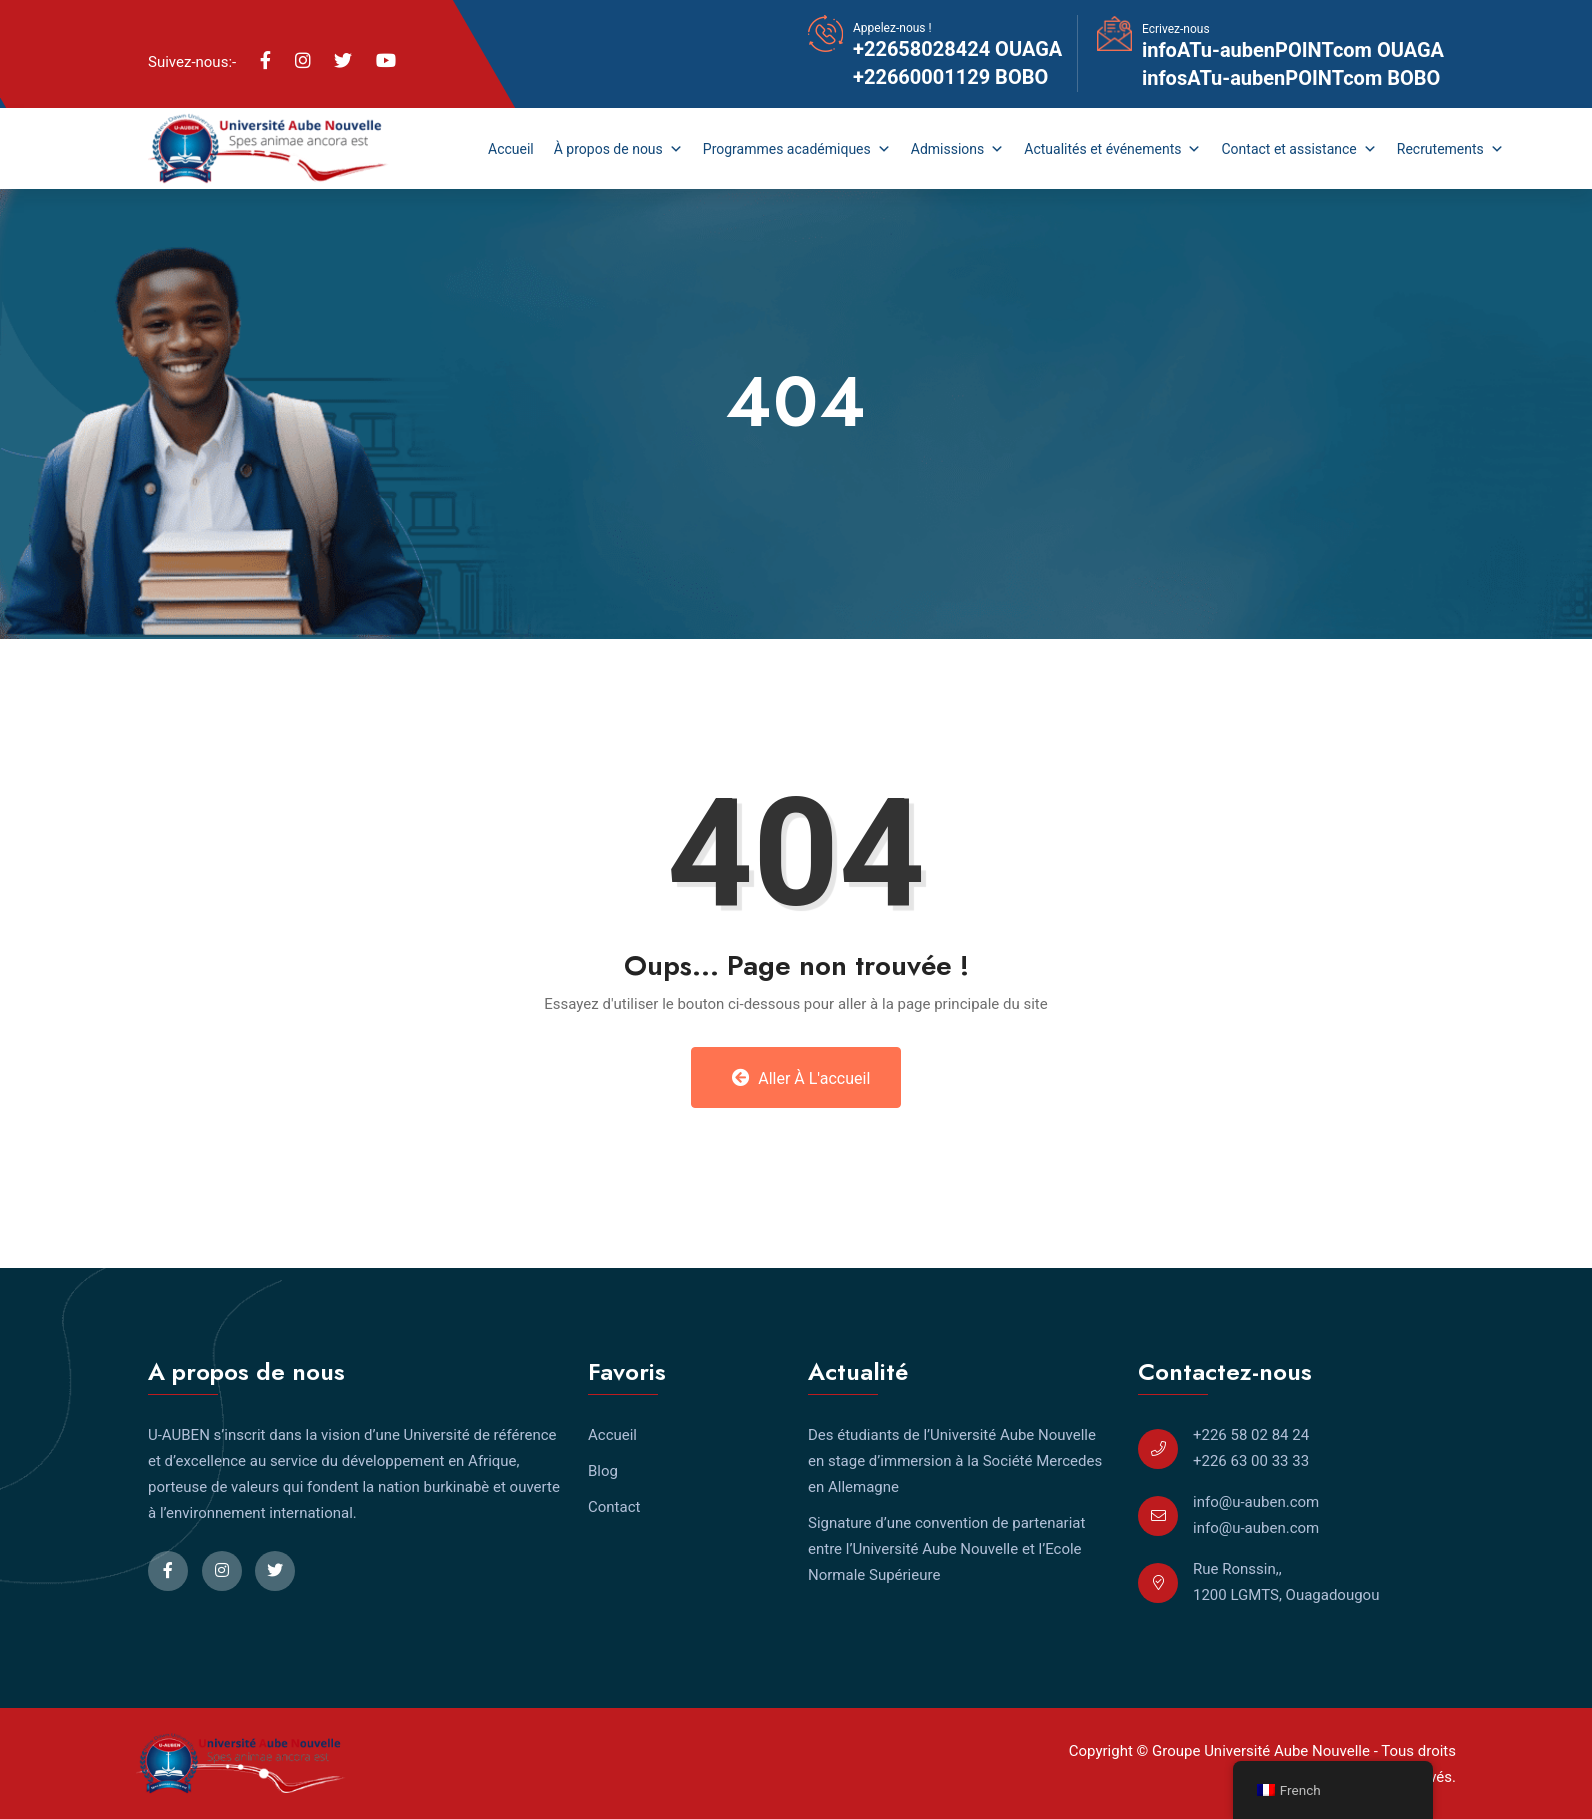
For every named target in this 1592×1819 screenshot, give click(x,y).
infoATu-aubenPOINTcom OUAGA (1293, 50)
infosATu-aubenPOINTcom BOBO (1291, 78)
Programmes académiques (797, 149)
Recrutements (1450, 149)
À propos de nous (618, 149)
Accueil (511, 149)
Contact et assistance (1298, 149)
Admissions (958, 149)
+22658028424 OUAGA (957, 49)
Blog (603, 1471)
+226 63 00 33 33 (1251, 1461)
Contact (614, 1507)
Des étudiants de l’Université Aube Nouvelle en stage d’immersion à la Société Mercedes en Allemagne (955, 1461)
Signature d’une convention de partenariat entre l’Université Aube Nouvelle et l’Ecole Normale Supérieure (946, 1549)
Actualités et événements (1112, 149)
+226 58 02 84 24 (1251, 1435)
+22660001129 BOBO (950, 77)
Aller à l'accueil (801, 1078)
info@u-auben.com (1256, 1502)
